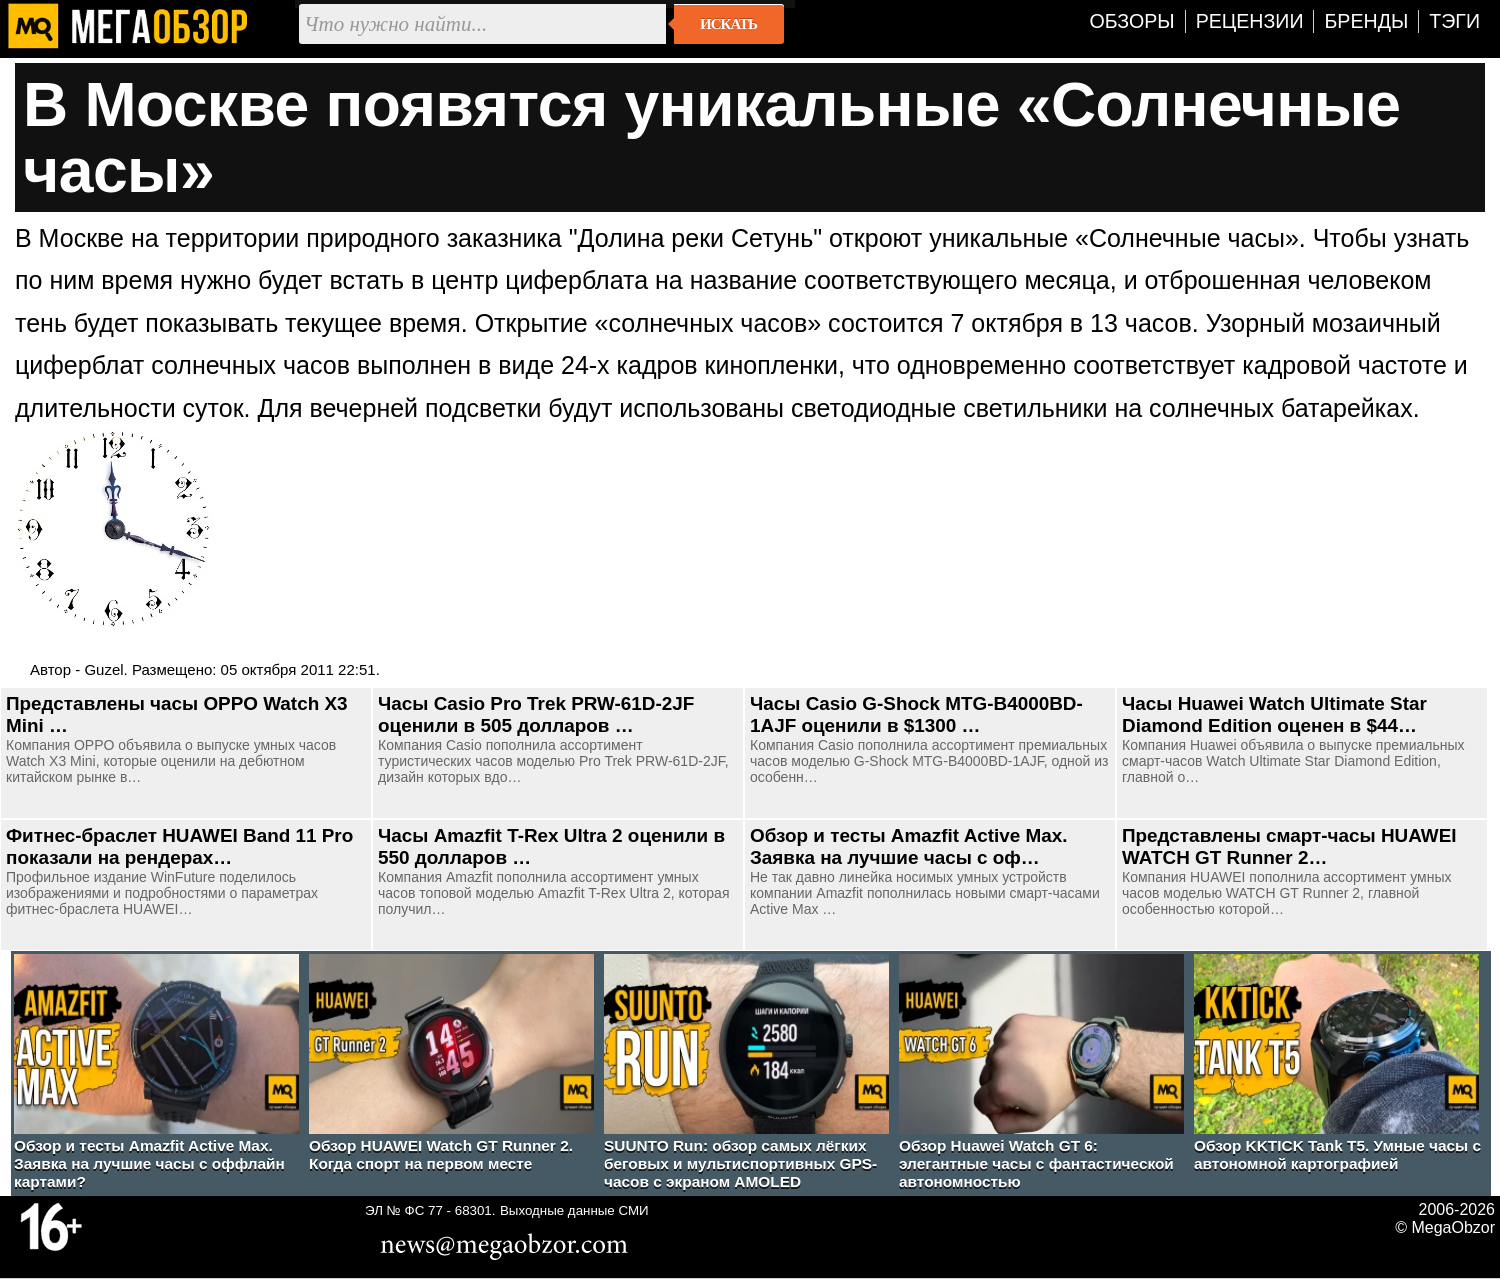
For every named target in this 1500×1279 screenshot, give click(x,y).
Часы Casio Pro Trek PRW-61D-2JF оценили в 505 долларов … (536, 714)
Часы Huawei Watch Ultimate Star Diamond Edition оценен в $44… (1274, 714)
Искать (728, 24)
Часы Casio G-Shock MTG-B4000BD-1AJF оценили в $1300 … (916, 714)
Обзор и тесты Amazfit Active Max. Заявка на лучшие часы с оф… (909, 846)
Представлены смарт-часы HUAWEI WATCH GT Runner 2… (1289, 846)
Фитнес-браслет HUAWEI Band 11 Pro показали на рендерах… (179, 846)
